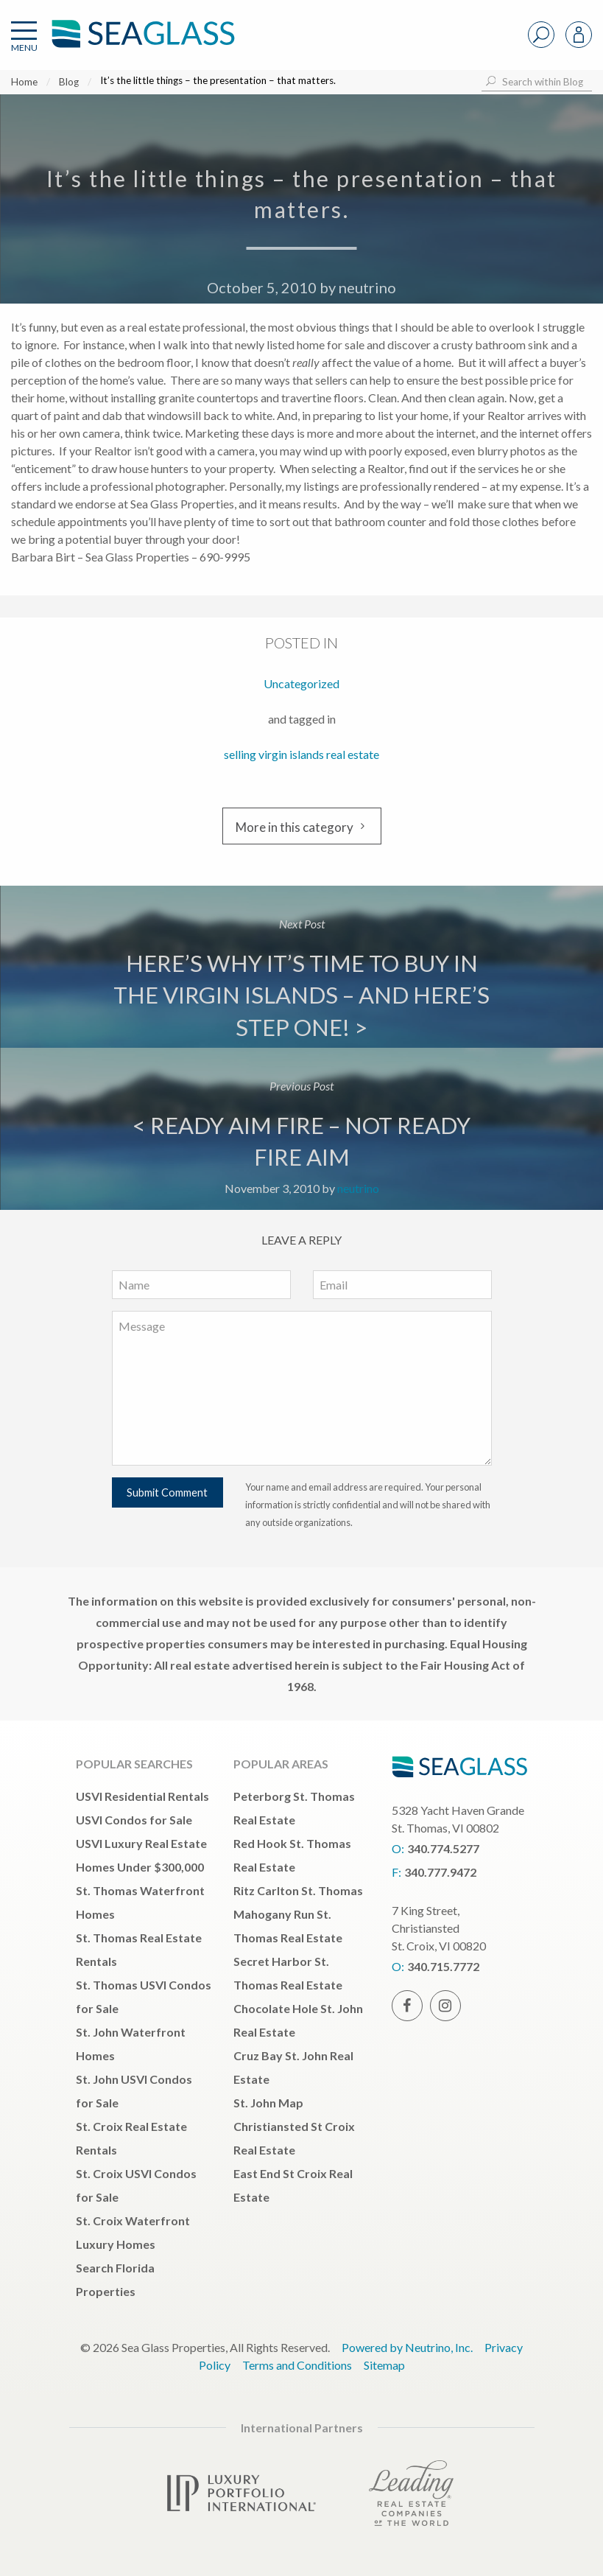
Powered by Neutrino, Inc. (407, 2347)
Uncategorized (301, 683)
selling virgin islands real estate (301, 754)
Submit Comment (167, 1492)
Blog (69, 82)
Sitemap (384, 2365)
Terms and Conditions (297, 2365)
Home (24, 82)
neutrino (367, 287)
